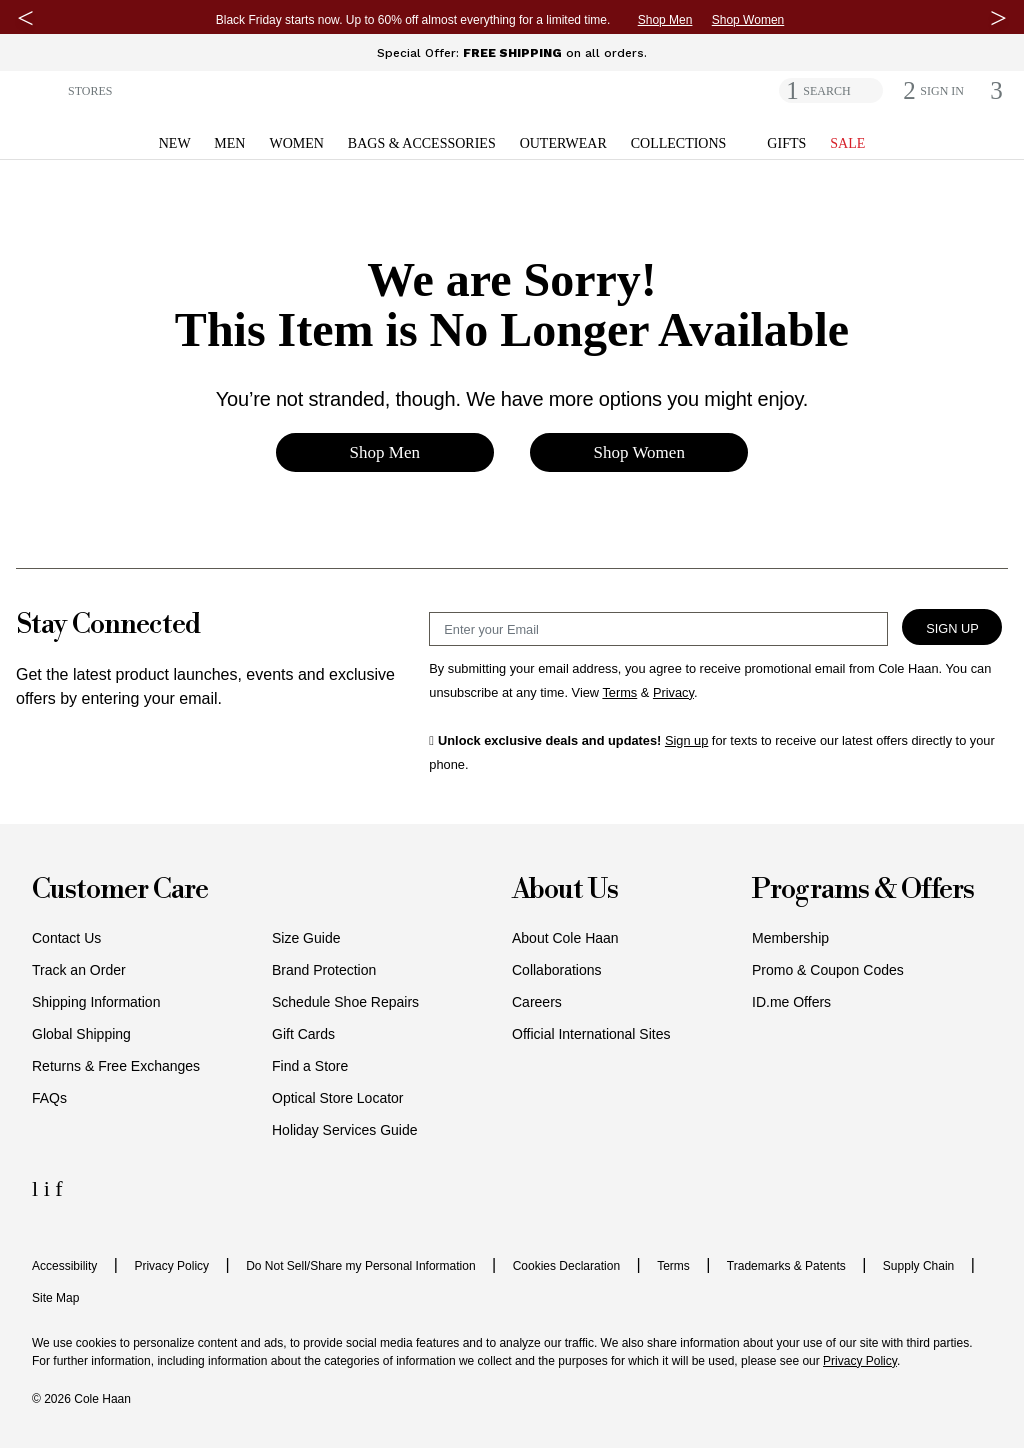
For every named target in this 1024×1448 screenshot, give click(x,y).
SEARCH (826, 91)
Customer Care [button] (120, 890)
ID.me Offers (791, 1002)
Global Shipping (81, 1034)
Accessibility (64, 1266)
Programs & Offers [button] (863, 890)
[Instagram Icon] (50, 1188)
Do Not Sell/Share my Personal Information (360, 1266)
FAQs (49, 1098)
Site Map (55, 1298)
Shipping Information (96, 1002)
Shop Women (748, 20)
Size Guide (306, 938)
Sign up (686, 740)
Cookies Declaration (566, 1266)
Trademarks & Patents (786, 1266)
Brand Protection (324, 970)
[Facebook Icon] (58, 1188)
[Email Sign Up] (658, 629)
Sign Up (952, 628)
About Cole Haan (565, 938)
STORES (90, 91)
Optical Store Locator (338, 1098)
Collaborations (557, 970)
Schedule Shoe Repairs (345, 1002)
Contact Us (66, 938)
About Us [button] (565, 890)
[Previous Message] (25, 18)
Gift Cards (303, 1034)
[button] (37, 89)
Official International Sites (591, 1034)
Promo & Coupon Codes (828, 970)
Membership (790, 938)
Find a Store (310, 1066)
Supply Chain (918, 1266)
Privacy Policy (171, 1266)
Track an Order (79, 970)
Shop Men (665, 20)
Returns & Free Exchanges (116, 1066)
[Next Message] (998, 18)
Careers (537, 1002)
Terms (673, 1266)
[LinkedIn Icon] (38, 1188)
